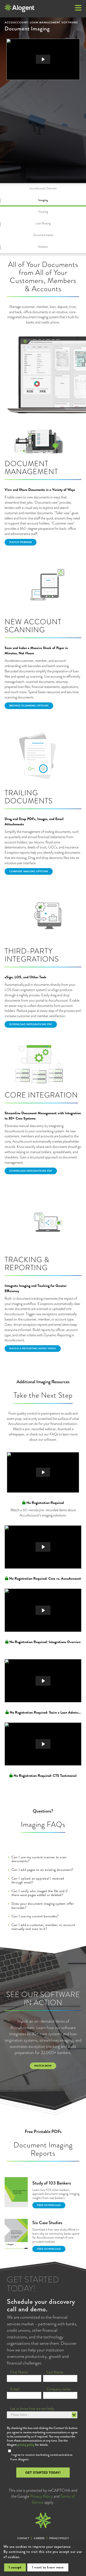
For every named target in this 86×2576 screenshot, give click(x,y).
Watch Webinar (20, 542)
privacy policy (25, 2444)
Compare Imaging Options (28, 871)
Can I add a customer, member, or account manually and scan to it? (43, 1927)
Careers (39, 2538)
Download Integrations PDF (30, 1024)
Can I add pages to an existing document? (42, 1870)
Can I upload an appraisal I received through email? (37, 1881)
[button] (78, 8)
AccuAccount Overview (43, 188)
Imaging (43, 200)
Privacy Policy (41, 2496)
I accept (15, 2567)
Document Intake (43, 235)
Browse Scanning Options (29, 706)
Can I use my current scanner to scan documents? (39, 1859)
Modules (43, 247)
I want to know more (48, 2567)
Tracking (43, 211)
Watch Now (43, 2066)
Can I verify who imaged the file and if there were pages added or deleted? (39, 1893)
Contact (23, 2538)
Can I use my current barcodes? (34, 1916)
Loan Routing (43, 223)
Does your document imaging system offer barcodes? (42, 1906)
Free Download (49, 2205)
